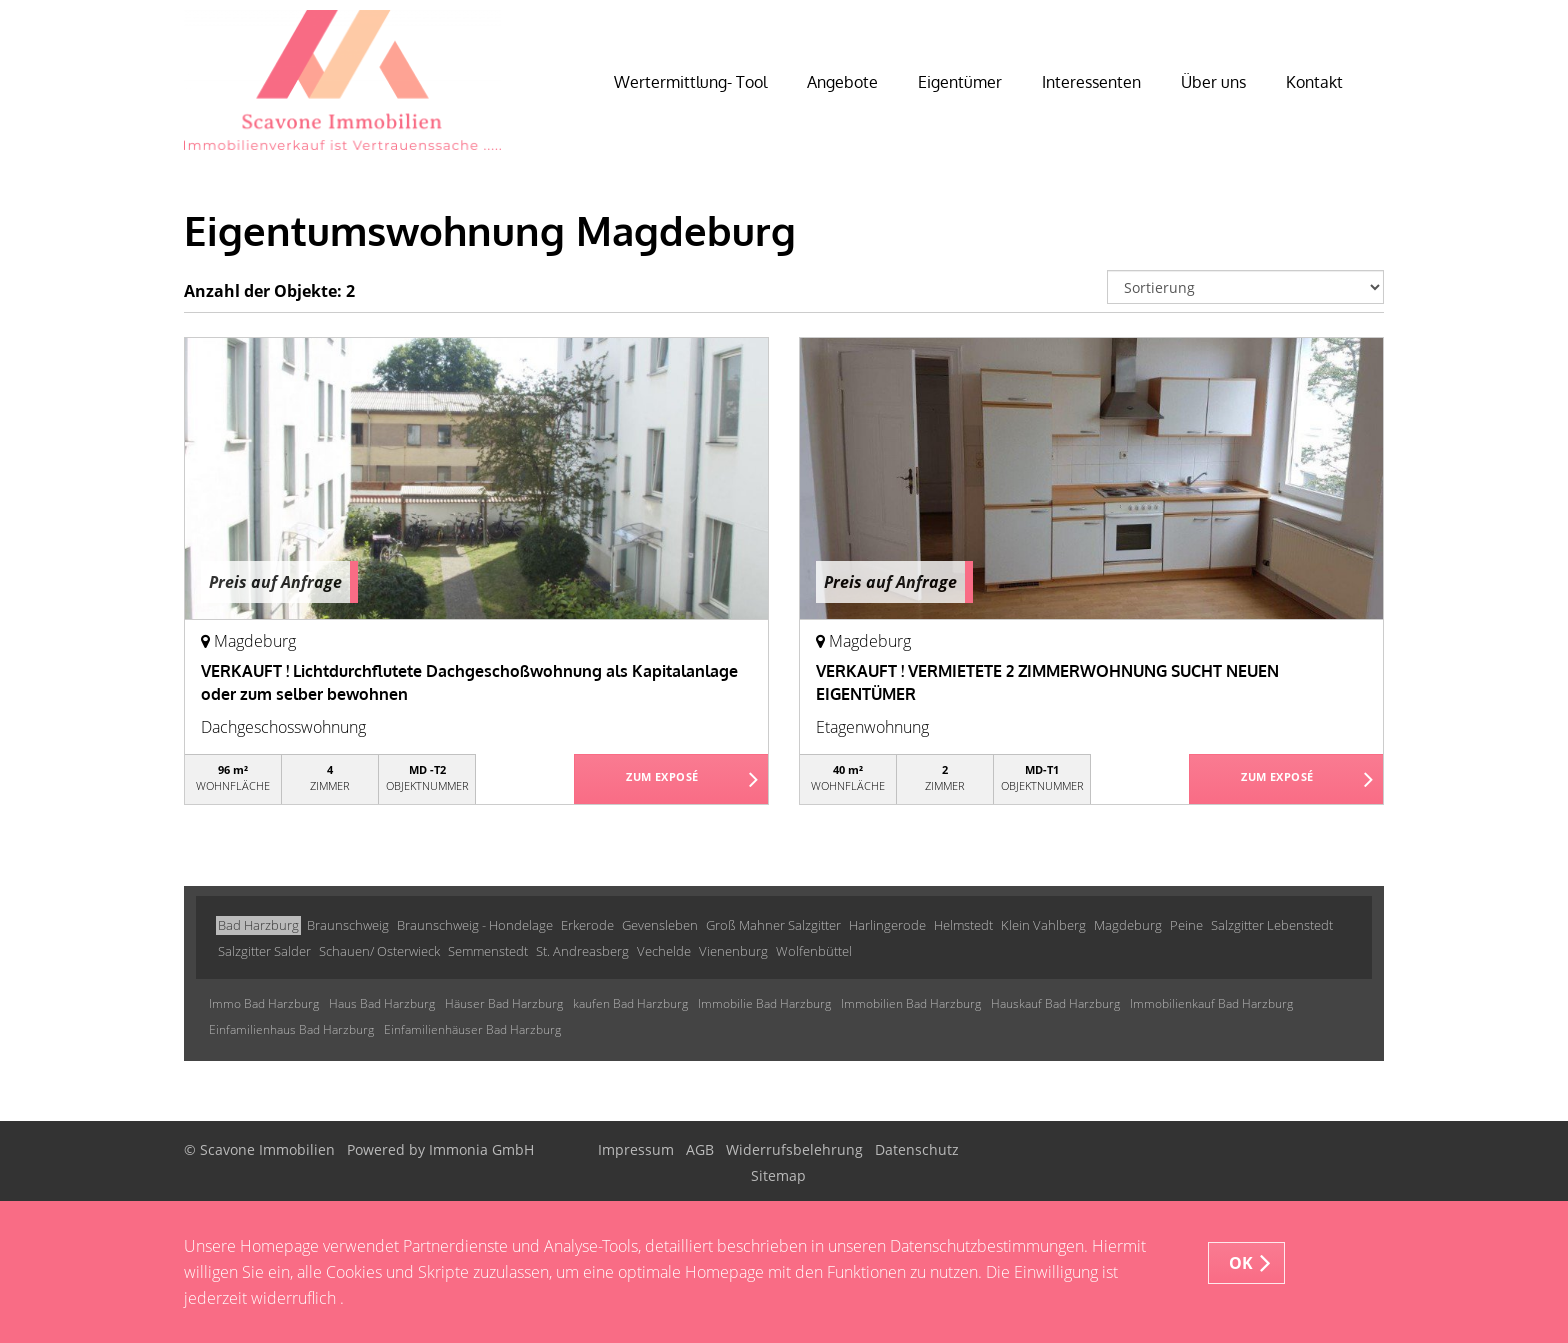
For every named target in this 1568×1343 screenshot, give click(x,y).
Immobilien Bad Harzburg (911, 1003)
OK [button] (1241, 1263)
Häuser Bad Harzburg (504, 1003)
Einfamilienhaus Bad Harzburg (291, 1029)
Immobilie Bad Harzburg (764, 1003)
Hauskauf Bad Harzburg (1055, 1003)
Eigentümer (960, 82)
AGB (700, 1149)
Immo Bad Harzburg (264, 1003)
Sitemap (778, 1175)
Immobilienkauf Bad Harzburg (1211, 1003)
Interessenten (1091, 82)
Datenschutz (917, 1149)
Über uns (1213, 82)
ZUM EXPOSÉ (662, 780)
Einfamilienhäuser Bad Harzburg (472, 1029)
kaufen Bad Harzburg (630, 1003)
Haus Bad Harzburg (382, 1003)
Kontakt (1314, 82)
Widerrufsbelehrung (794, 1149)
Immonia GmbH (481, 1149)
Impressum (636, 1149)
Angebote (842, 82)
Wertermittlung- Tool (690, 82)
